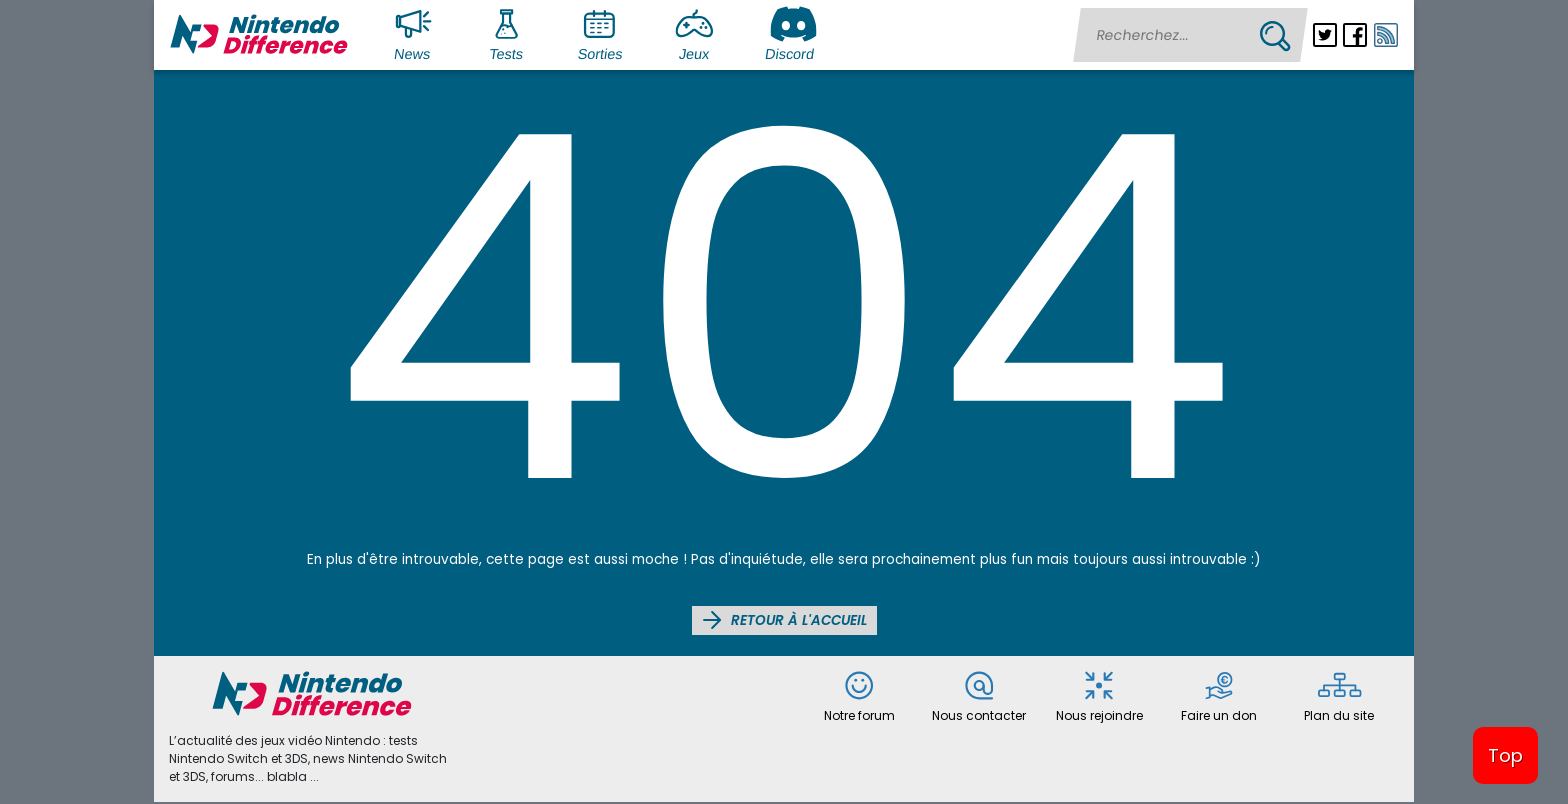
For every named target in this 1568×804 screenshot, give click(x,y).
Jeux (699, 33)
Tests (511, 33)
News (417, 33)
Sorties (602, 33)
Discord (791, 33)
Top (1505, 755)
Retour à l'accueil (784, 620)
